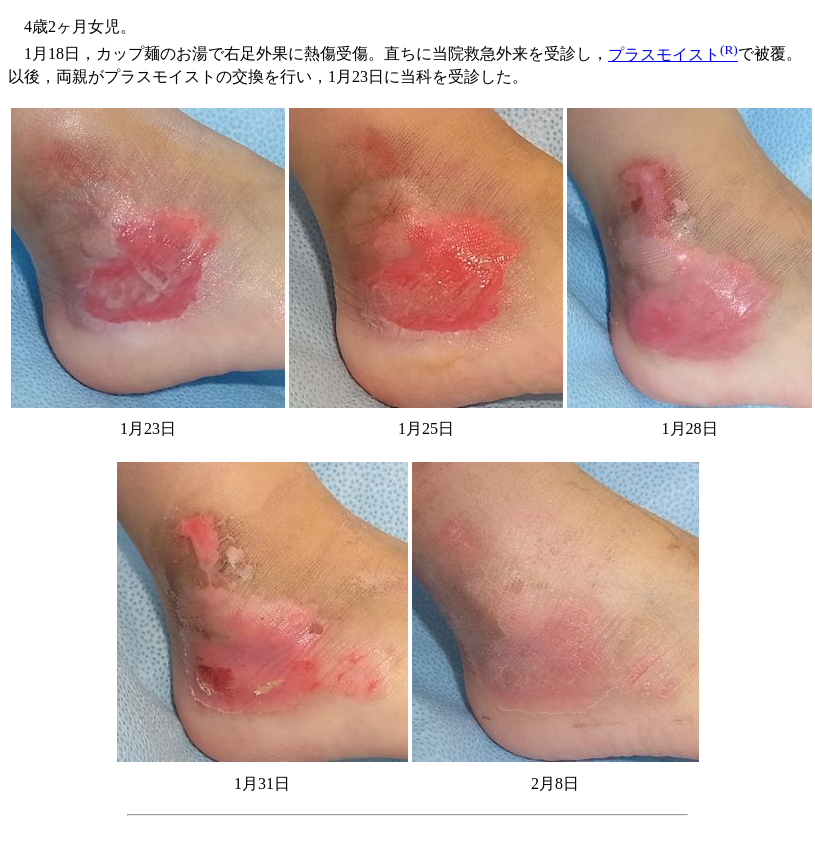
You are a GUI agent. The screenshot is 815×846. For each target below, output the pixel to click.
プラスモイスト (673, 54)
